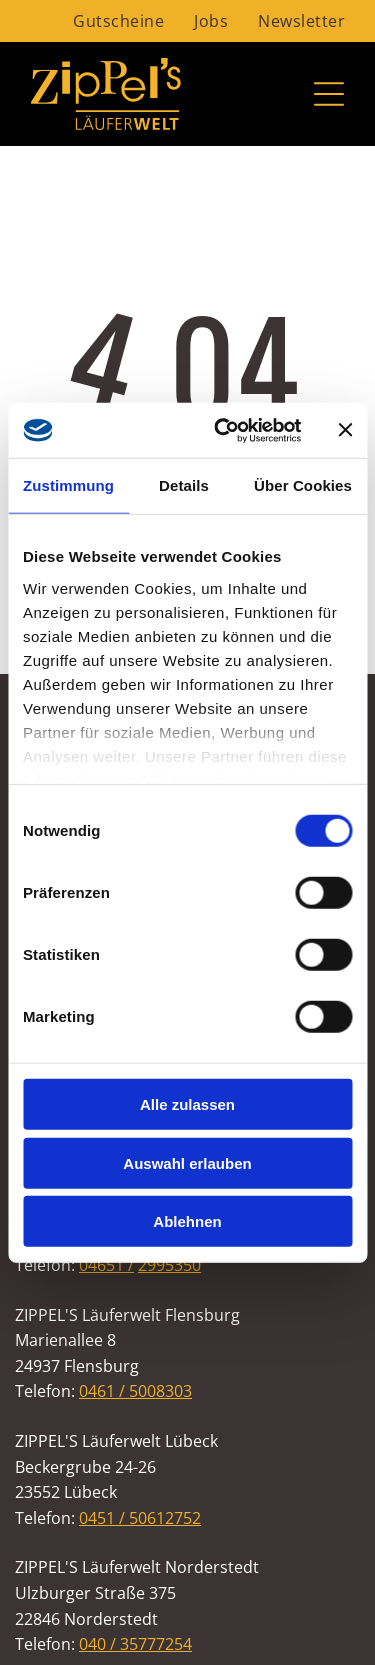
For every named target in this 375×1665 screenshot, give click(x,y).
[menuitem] (118, 21)
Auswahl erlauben (187, 1162)
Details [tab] (184, 485)
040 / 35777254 (135, 1644)
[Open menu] (329, 94)
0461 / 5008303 (135, 1391)
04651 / (106, 1265)
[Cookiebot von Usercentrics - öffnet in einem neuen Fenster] (223, 430)
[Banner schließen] (345, 430)
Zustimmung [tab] (68, 485)
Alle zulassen (187, 1104)
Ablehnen (187, 1221)
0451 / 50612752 (140, 1518)
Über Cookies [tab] (303, 485)
